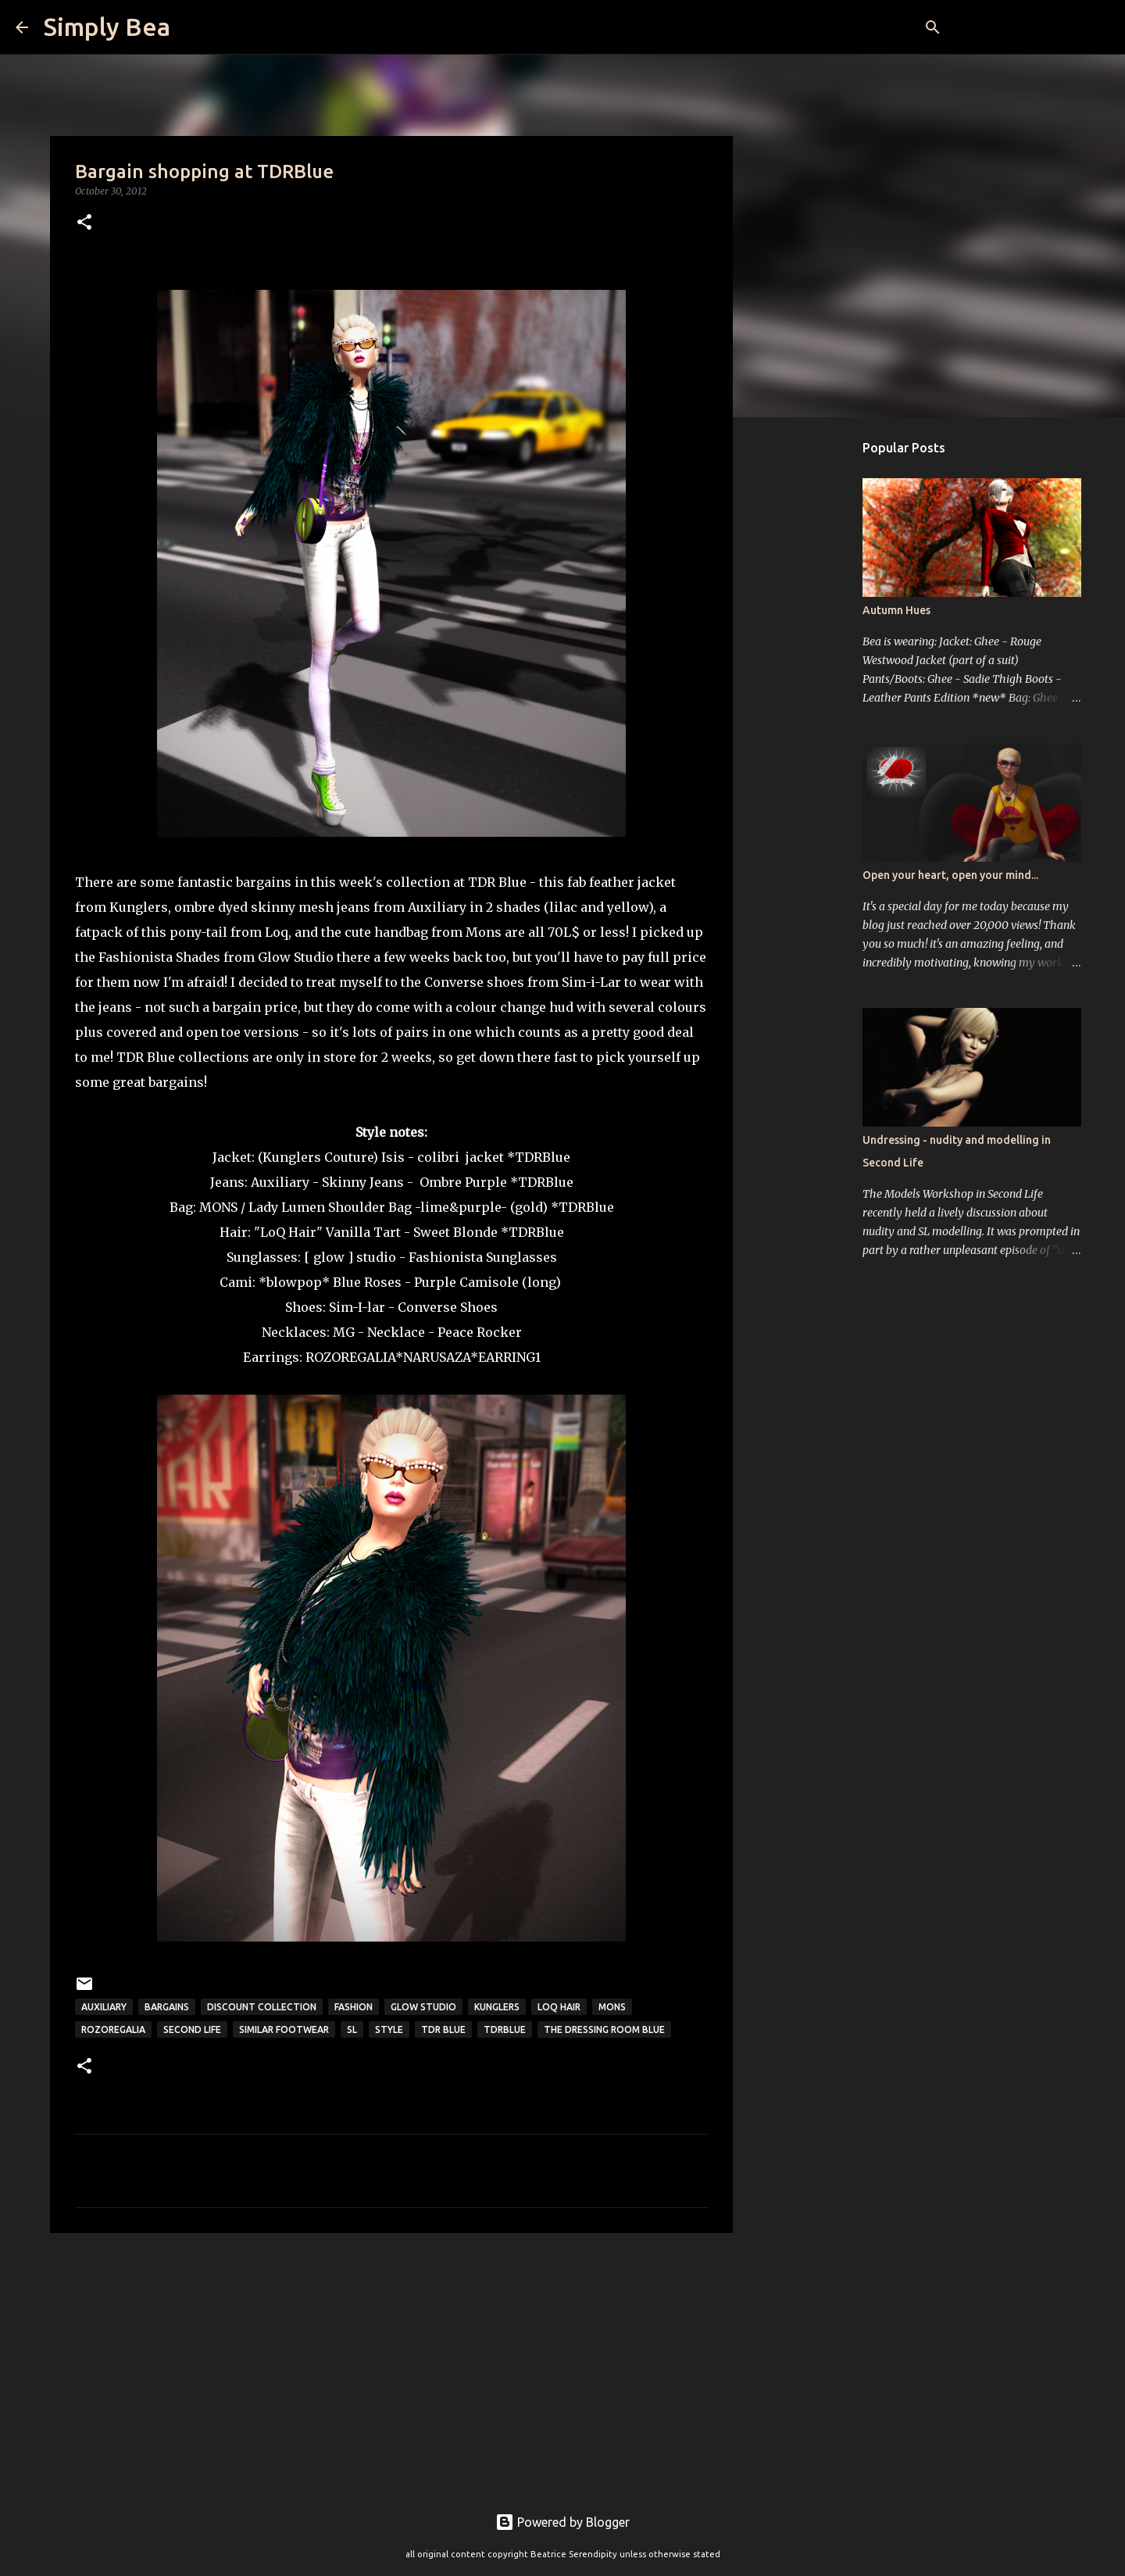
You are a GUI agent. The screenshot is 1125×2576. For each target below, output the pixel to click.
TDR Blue (443, 2029)
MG (344, 1332)
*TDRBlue (538, 1157)
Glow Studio (423, 2007)
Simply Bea (107, 27)
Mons (612, 2007)
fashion (353, 2007)
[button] (84, 223)
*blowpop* (294, 1282)
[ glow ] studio (348, 1257)
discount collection (261, 2007)
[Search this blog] (1030, 27)
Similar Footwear (284, 2029)
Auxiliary (104, 2007)
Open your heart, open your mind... (950, 875)
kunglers (497, 2007)
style (389, 2029)
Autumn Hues (896, 610)
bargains (167, 2007)
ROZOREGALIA (350, 1357)
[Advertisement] (391, 2365)
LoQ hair (559, 2007)
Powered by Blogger (562, 2522)
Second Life (192, 2029)
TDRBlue (505, 2029)
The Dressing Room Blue (604, 2029)
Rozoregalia (113, 2029)
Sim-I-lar (358, 1307)
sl (352, 2029)
